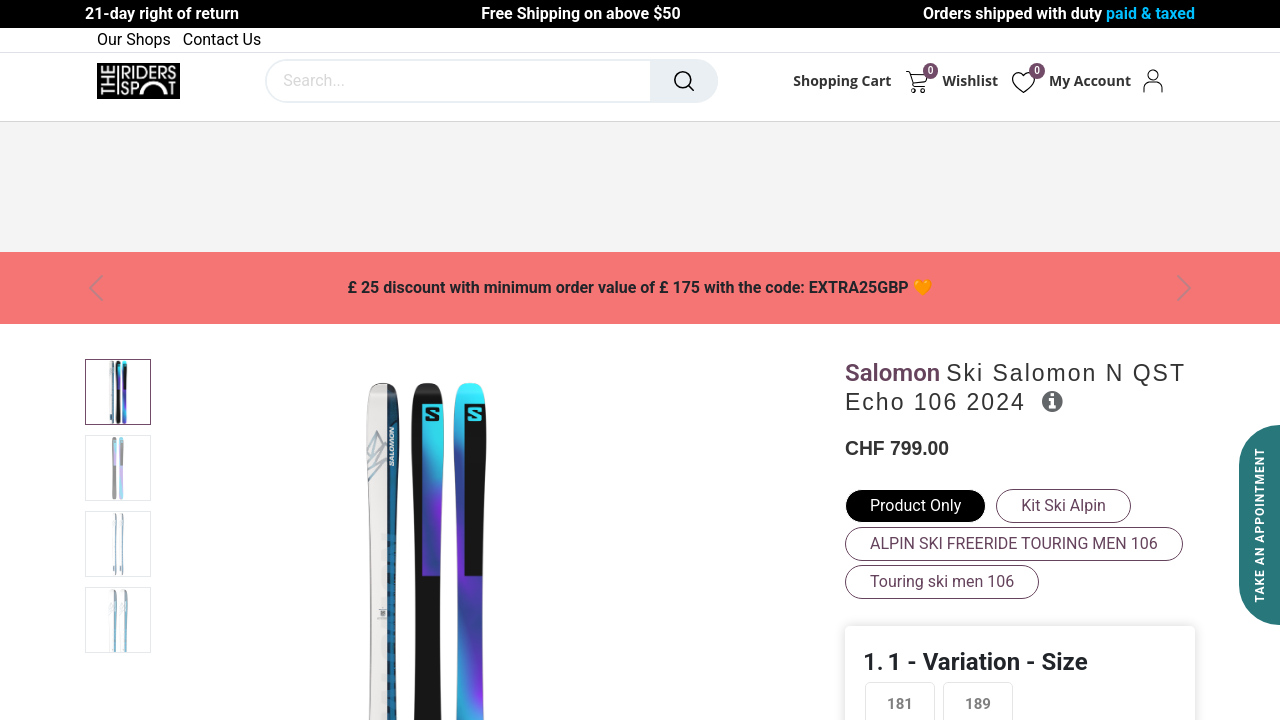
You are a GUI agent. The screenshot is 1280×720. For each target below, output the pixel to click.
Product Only (915, 505)
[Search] (684, 81)
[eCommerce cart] (916, 81)
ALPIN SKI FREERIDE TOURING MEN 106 (1014, 543)
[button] (1052, 401)
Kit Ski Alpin (1063, 505)
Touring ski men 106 (942, 581)
